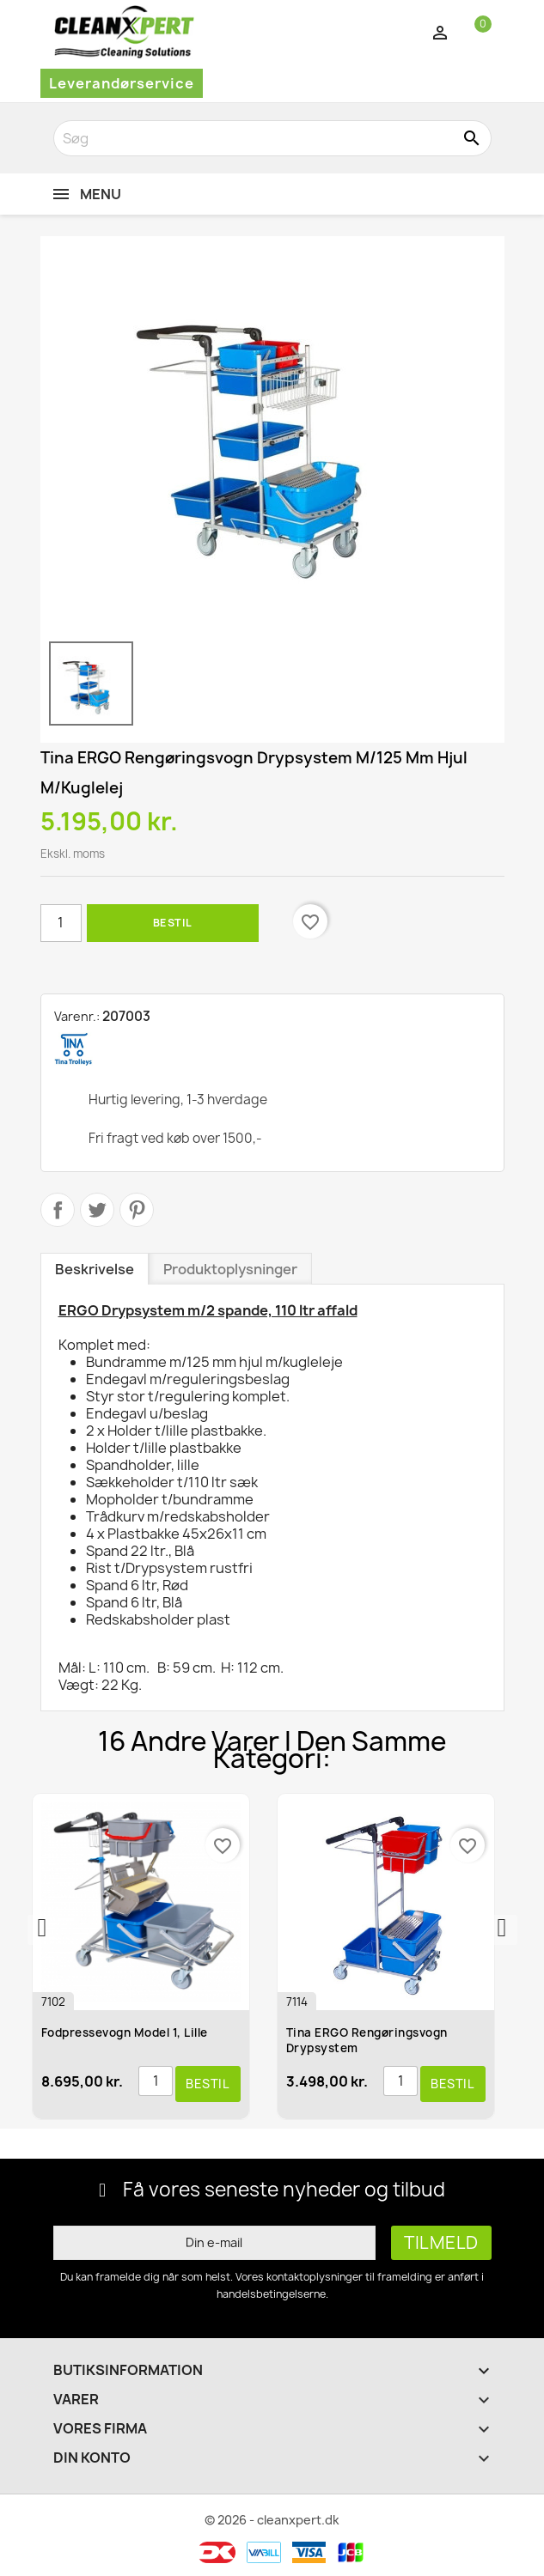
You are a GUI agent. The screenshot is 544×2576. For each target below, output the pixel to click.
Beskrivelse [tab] (94, 1269)
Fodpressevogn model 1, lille (126, 2032)
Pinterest (136, 1210)
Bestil (173, 922)
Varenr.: (77, 1016)
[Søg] (272, 138)
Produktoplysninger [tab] (230, 1269)
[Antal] (61, 923)
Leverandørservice (121, 83)
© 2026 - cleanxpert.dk (272, 2520)
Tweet (97, 1210)
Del (57, 1210)
